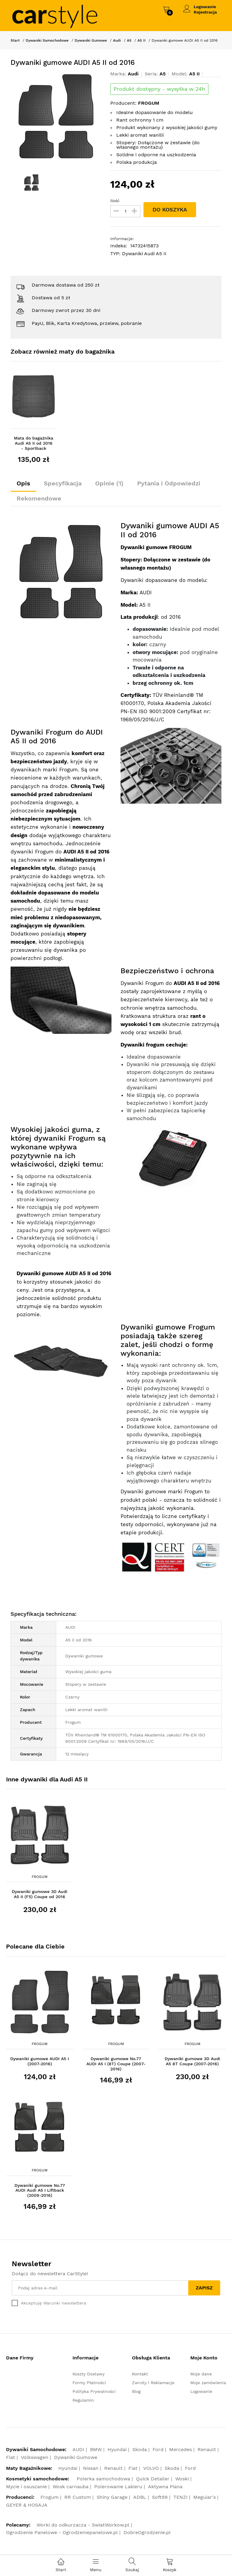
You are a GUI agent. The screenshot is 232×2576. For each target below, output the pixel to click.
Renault (207, 2449)
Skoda (139, 2449)
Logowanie (205, 6)
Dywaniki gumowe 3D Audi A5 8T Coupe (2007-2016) (192, 2061)
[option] (56, 116)
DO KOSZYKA (170, 209)
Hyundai (117, 2449)
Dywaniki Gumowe (91, 40)
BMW (96, 2449)
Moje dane (201, 2373)
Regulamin (83, 2400)
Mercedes (180, 2449)
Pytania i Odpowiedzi (168, 483)
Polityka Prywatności (94, 2391)
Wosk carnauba (71, 2486)
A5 (129, 40)
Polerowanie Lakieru (118, 2486)
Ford (158, 2449)
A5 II (141, 40)
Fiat (10, 2457)
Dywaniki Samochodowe (47, 40)
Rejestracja (205, 12)
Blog (136, 2391)
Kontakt (140, 2373)
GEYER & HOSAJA (26, 2505)
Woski (182, 2479)
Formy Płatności (89, 2382)
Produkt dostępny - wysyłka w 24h (159, 89)
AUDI (78, 2449)
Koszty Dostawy (88, 2373)
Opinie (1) (109, 483)
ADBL (139, 2497)
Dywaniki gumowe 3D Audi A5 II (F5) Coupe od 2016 (39, 1894)
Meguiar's (204, 2497)
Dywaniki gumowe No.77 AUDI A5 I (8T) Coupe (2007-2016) (116, 2063)
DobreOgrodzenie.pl (147, 2532)
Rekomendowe (39, 498)
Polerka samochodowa (103, 2479)
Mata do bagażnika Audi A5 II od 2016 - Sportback (33, 443)
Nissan (90, 2468)
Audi (117, 40)
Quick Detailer (152, 2479)
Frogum (39, 1877)
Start (15, 40)
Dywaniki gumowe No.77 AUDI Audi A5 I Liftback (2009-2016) (39, 2190)
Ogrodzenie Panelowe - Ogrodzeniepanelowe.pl (62, 2532)
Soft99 (160, 2497)
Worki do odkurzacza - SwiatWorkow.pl (83, 2525)
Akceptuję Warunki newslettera (53, 2303)
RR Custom (77, 2497)
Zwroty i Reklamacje (153, 2382)
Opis (23, 483)
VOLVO (151, 2468)
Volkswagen (34, 2457)
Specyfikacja (63, 483)
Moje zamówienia (208, 2382)
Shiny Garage (112, 2497)
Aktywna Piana (165, 2486)
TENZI (180, 2497)
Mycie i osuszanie (26, 2486)
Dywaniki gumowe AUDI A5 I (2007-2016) (39, 2061)
